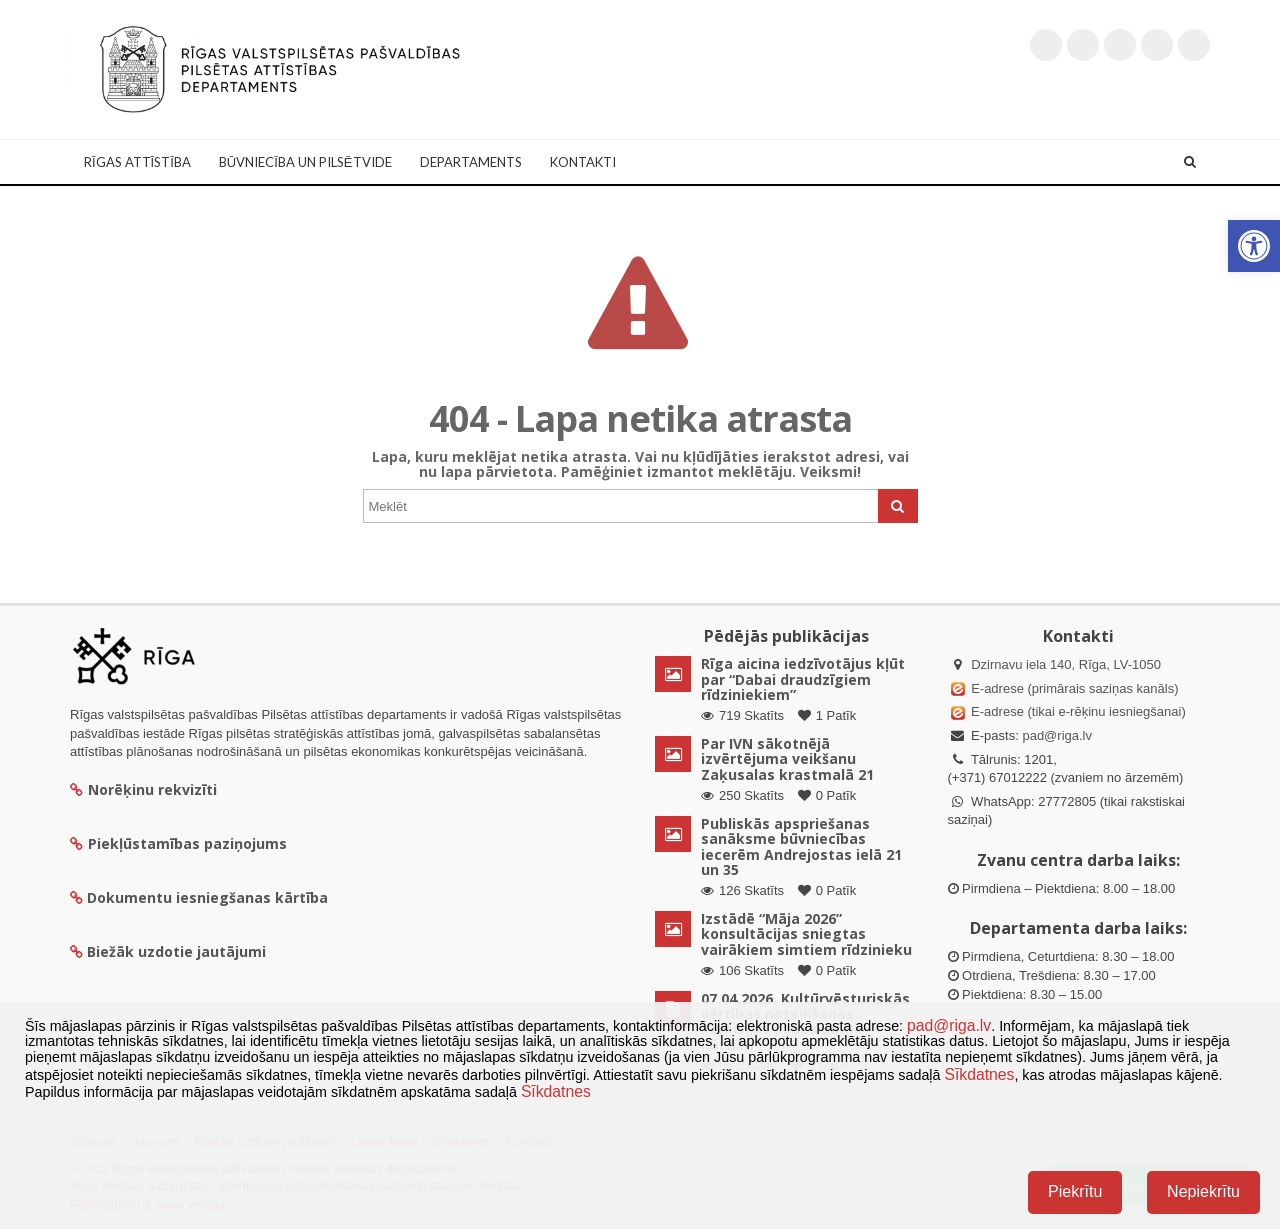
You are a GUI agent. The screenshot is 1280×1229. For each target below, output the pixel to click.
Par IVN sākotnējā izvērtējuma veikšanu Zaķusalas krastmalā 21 (787, 759)
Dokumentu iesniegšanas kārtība (207, 897)
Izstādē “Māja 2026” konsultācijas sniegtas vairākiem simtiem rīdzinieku (806, 934)
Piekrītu (1075, 1191)
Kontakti (583, 162)
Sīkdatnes (979, 1074)
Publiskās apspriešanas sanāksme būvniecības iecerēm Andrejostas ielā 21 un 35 (801, 846)
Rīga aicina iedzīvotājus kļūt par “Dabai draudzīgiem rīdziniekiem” (803, 679)
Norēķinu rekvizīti (143, 789)
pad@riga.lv (1057, 735)
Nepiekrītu (1203, 1191)
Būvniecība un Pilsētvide (305, 162)
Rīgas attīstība (137, 162)
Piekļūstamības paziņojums (178, 843)
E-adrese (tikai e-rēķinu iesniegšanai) (1077, 711)
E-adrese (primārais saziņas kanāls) (1074, 688)
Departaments (471, 162)
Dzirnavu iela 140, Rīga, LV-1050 (1066, 664)
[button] (1254, 246)
